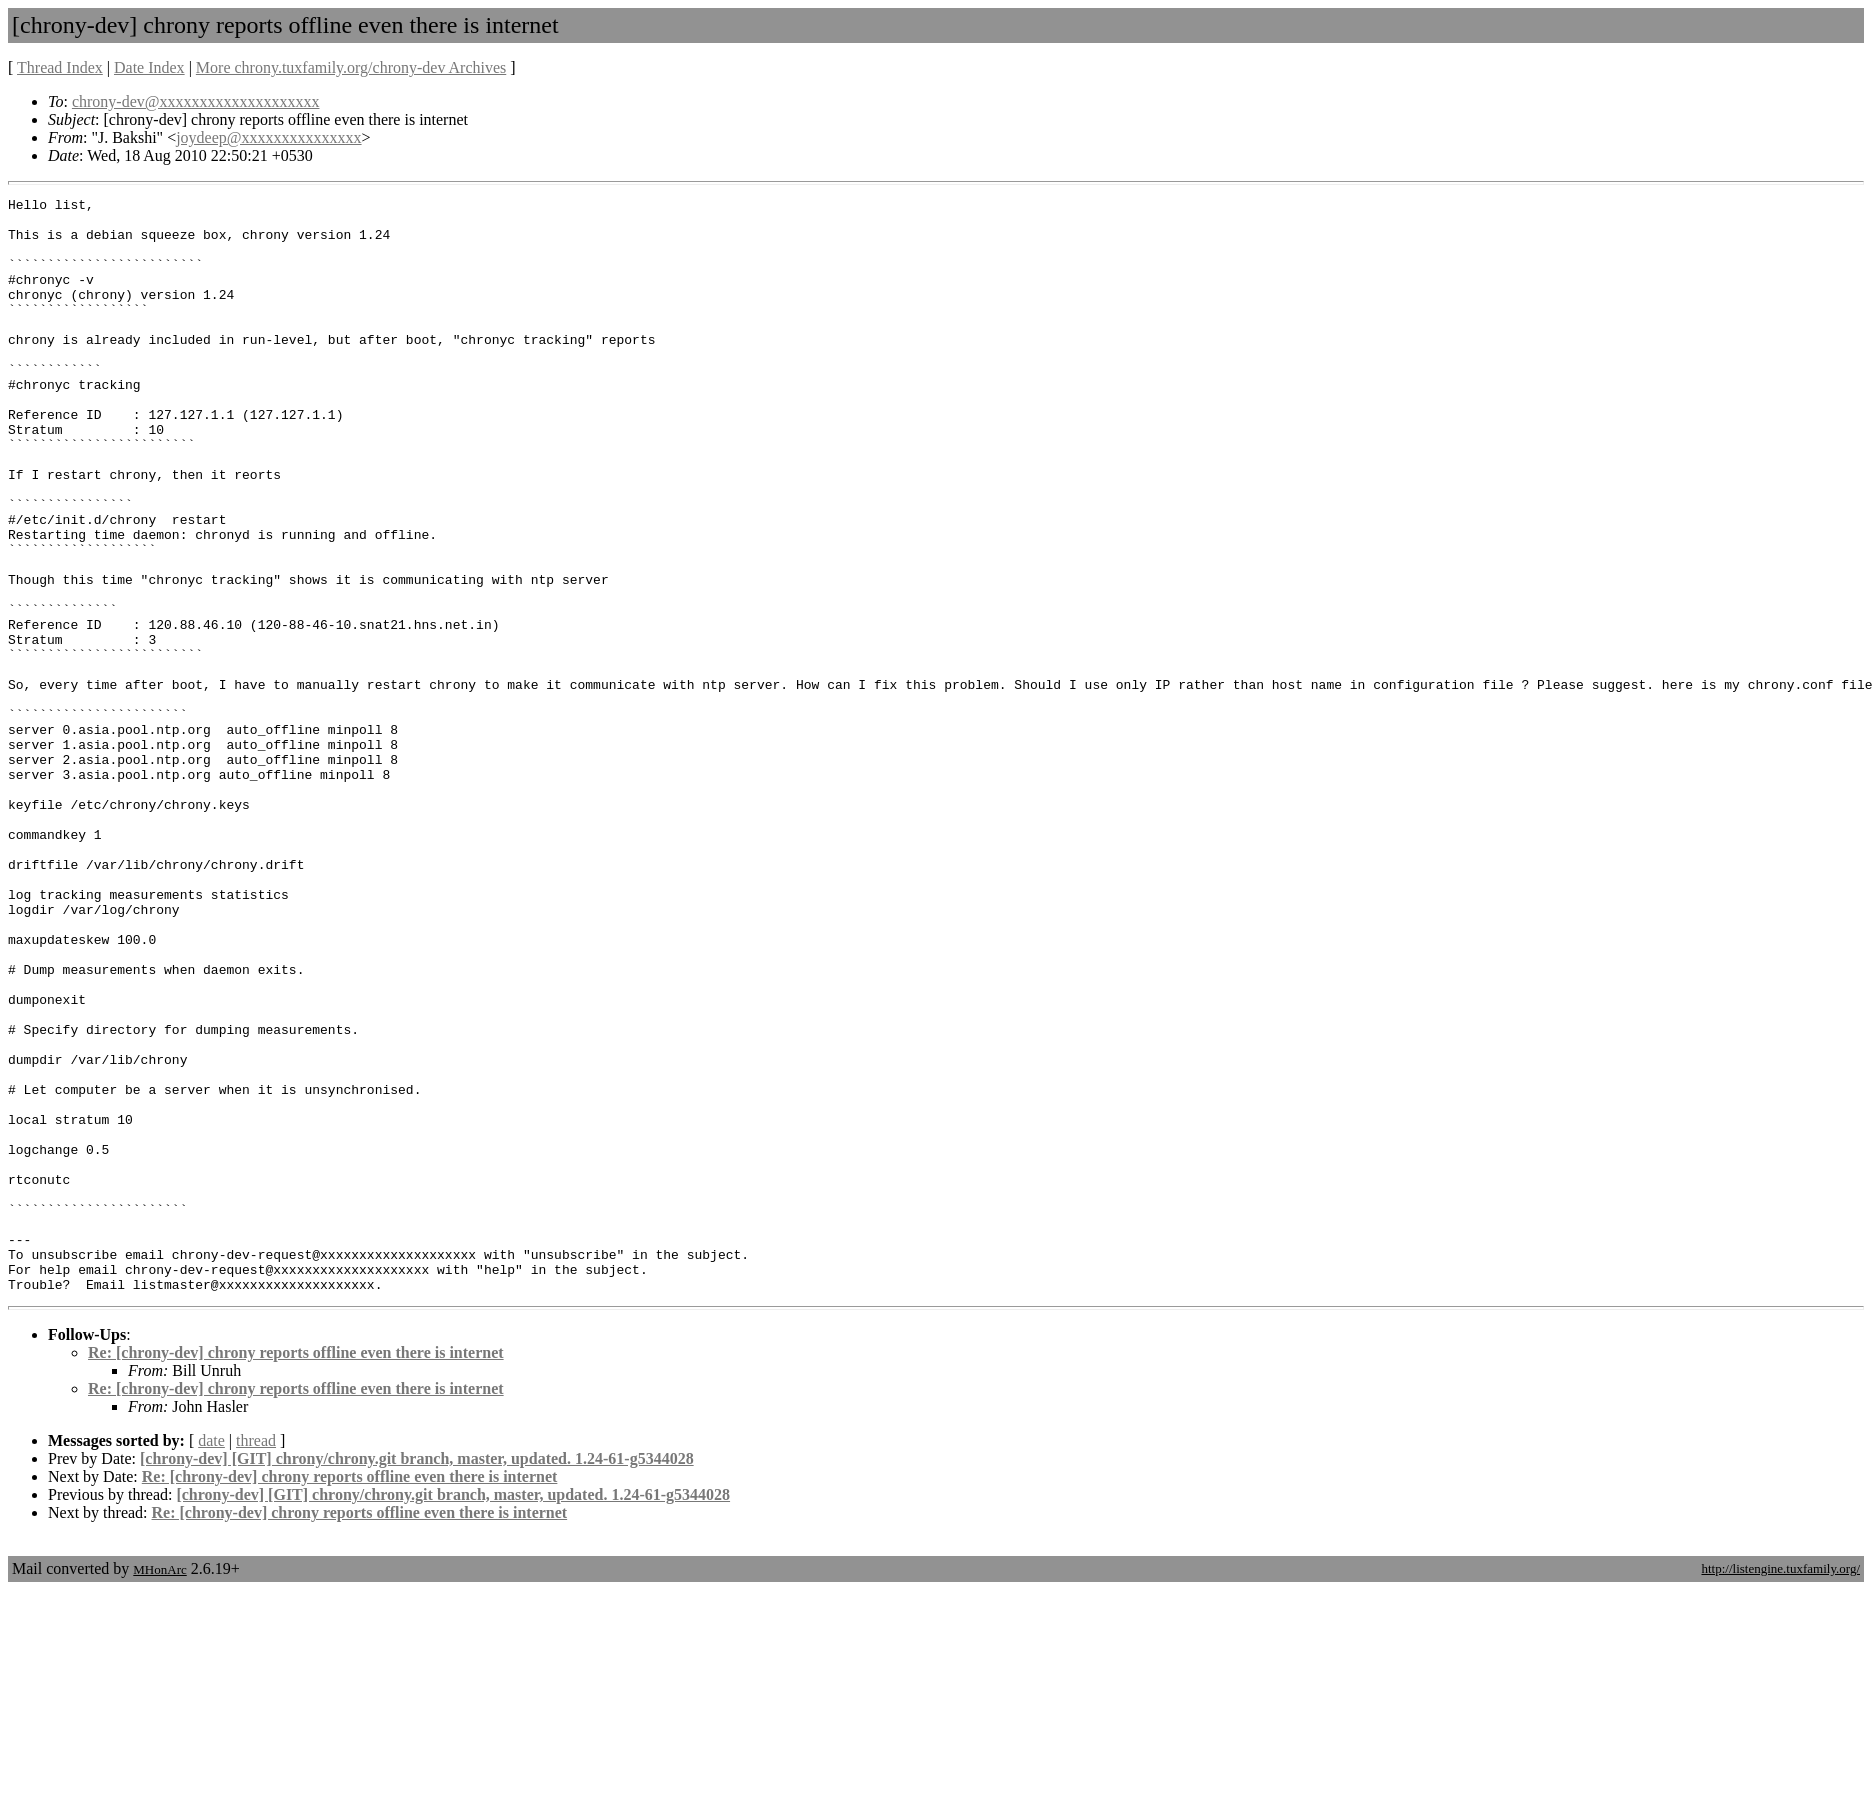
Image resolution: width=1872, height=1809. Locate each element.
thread (256, 1659)
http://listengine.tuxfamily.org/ (1780, 1787)
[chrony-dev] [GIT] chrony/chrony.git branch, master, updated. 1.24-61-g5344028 (417, 1677)
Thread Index (60, 67)
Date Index (149, 67)
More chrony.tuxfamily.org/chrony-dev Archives (351, 67)
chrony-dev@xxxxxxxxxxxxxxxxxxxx (196, 101)
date (211, 1659)
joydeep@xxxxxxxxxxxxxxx (268, 137)
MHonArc (159, 1788)
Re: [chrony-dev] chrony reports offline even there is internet (296, 1571)
